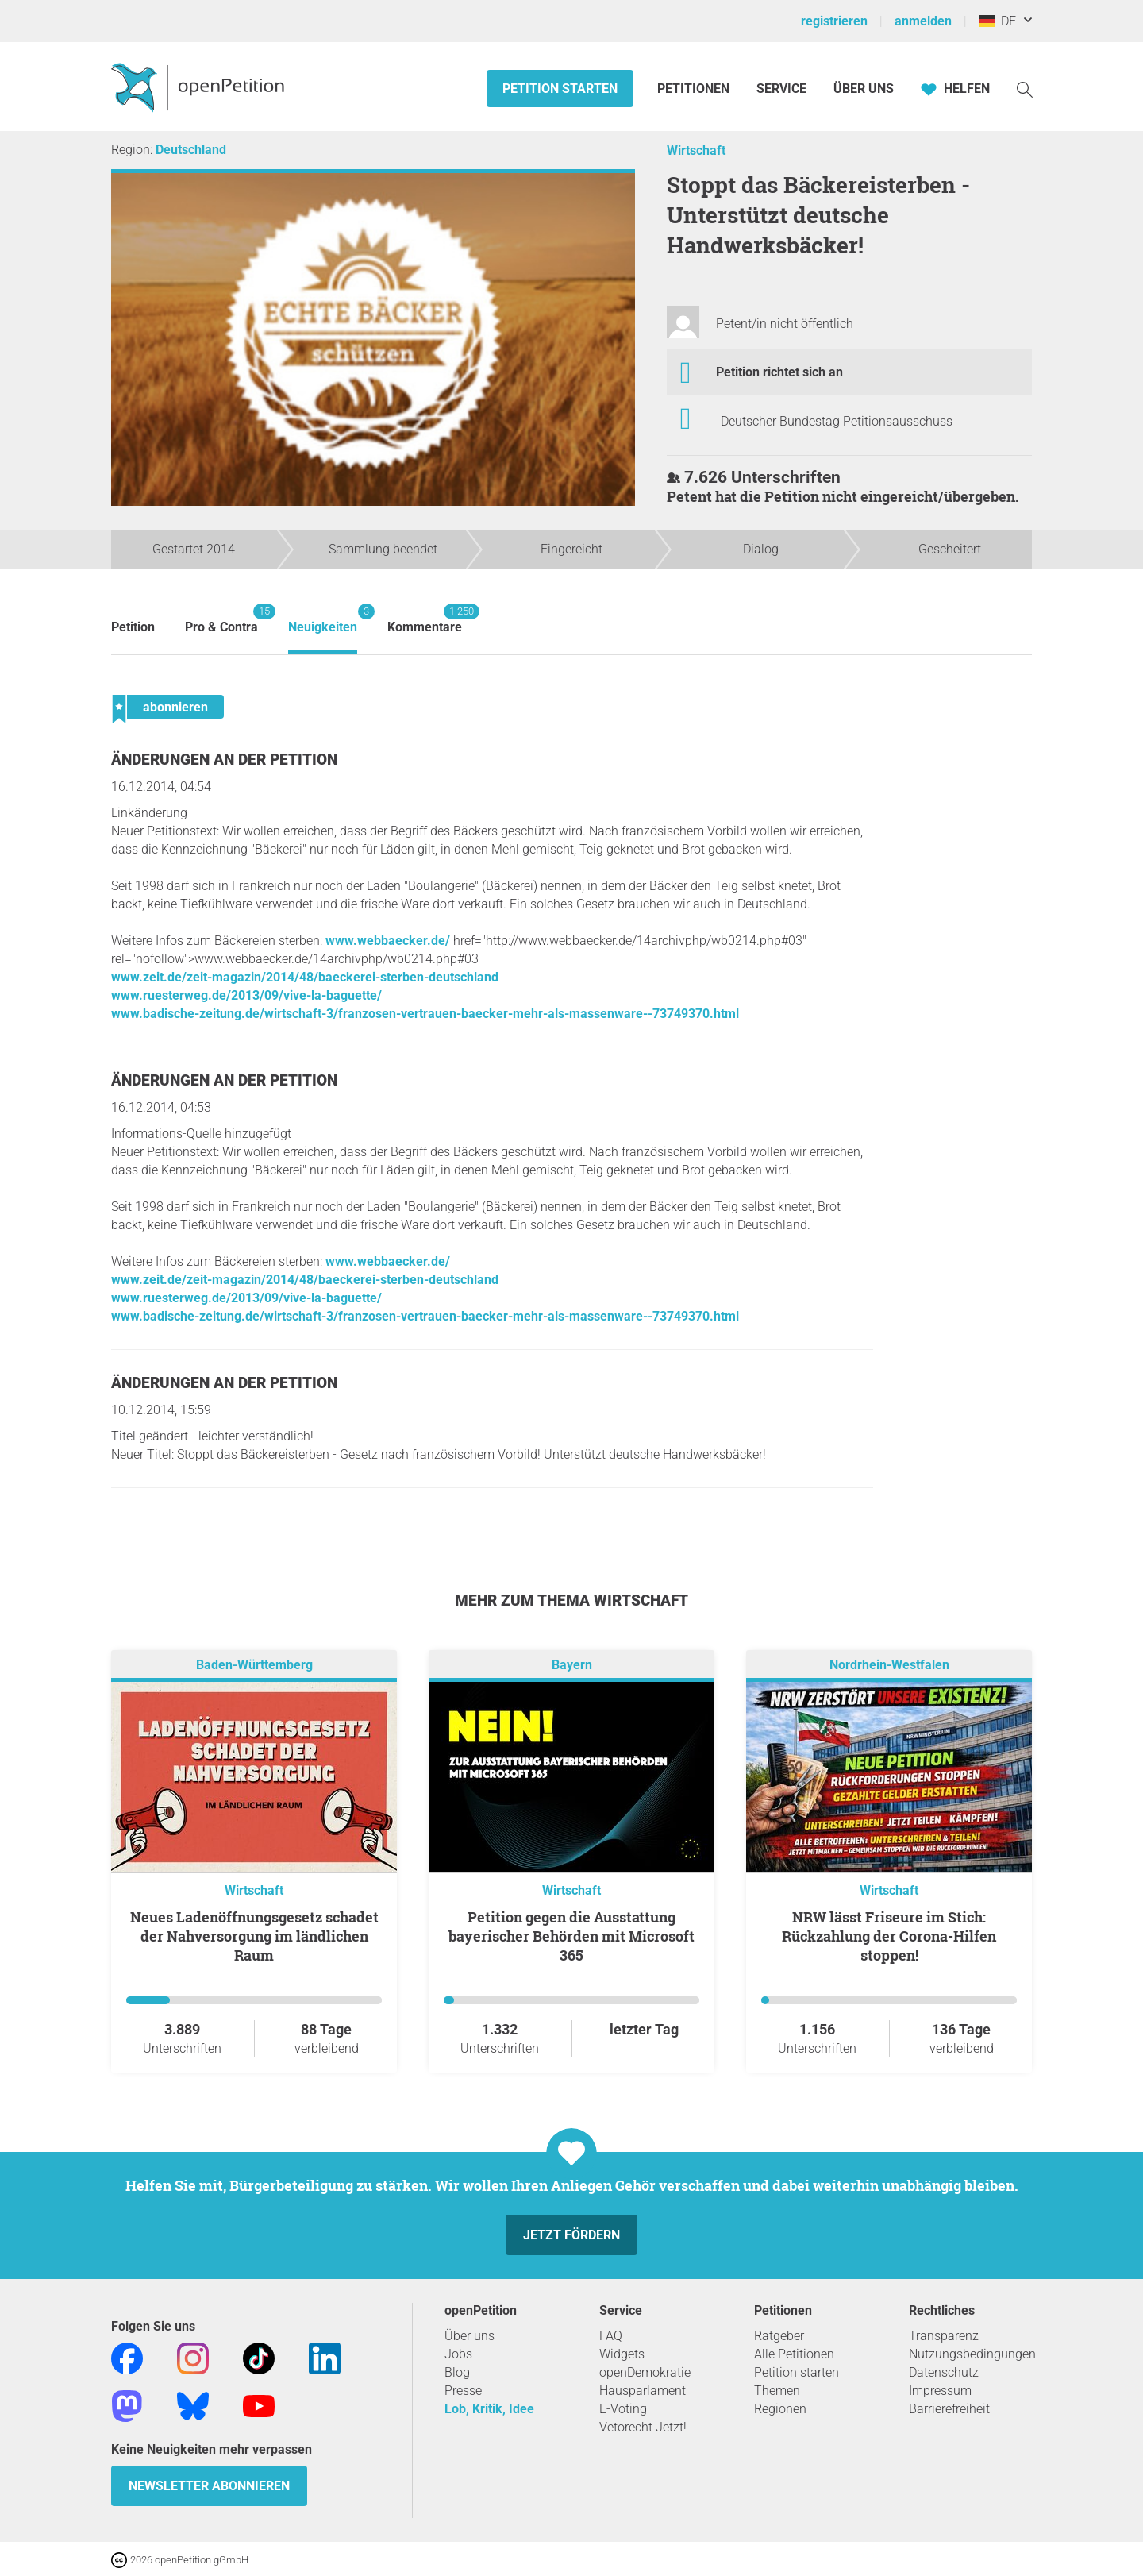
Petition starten (560, 88)
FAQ (610, 2335)
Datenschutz (944, 2372)
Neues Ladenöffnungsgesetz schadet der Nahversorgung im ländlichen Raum (254, 1936)
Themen (777, 2390)
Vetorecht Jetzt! (643, 2427)
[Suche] (1025, 88)
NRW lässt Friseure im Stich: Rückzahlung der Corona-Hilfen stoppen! (889, 1936)
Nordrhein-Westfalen (889, 1664)
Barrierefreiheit (949, 2408)
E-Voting (623, 2408)
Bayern (572, 1664)
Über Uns (863, 88)
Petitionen (695, 88)
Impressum (940, 2390)
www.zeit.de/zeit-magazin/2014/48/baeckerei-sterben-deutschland (304, 977)
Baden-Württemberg (254, 1664)
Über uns (469, 2335)
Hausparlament (642, 2390)
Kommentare (424, 619)
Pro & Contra (221, 619)
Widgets (622, 2354)
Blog (457, 2372)
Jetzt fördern (571, 2234)
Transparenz (944, 2335)
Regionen (780, 2408)
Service (781, 88)
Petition (133, 626)
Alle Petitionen (794, 2354)
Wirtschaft (696, 150)
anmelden (923, 21)
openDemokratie (645, 2372)
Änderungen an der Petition (224, 759)
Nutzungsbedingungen (972, 2354)
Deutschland (191, 149)
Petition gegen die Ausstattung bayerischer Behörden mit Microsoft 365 (571, 1936)
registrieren (834, 21)
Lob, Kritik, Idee (489, 2408)
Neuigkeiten (322, 619)
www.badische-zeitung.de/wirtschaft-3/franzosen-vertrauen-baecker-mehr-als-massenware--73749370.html (425, 1013)
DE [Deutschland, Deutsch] (997, 21)
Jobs (458, 2354)
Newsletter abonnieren (209, 2485)
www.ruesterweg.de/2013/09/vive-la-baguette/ (246, 995)
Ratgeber (779, 2335)
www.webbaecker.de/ (387, 940)
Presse (463, 2390)
